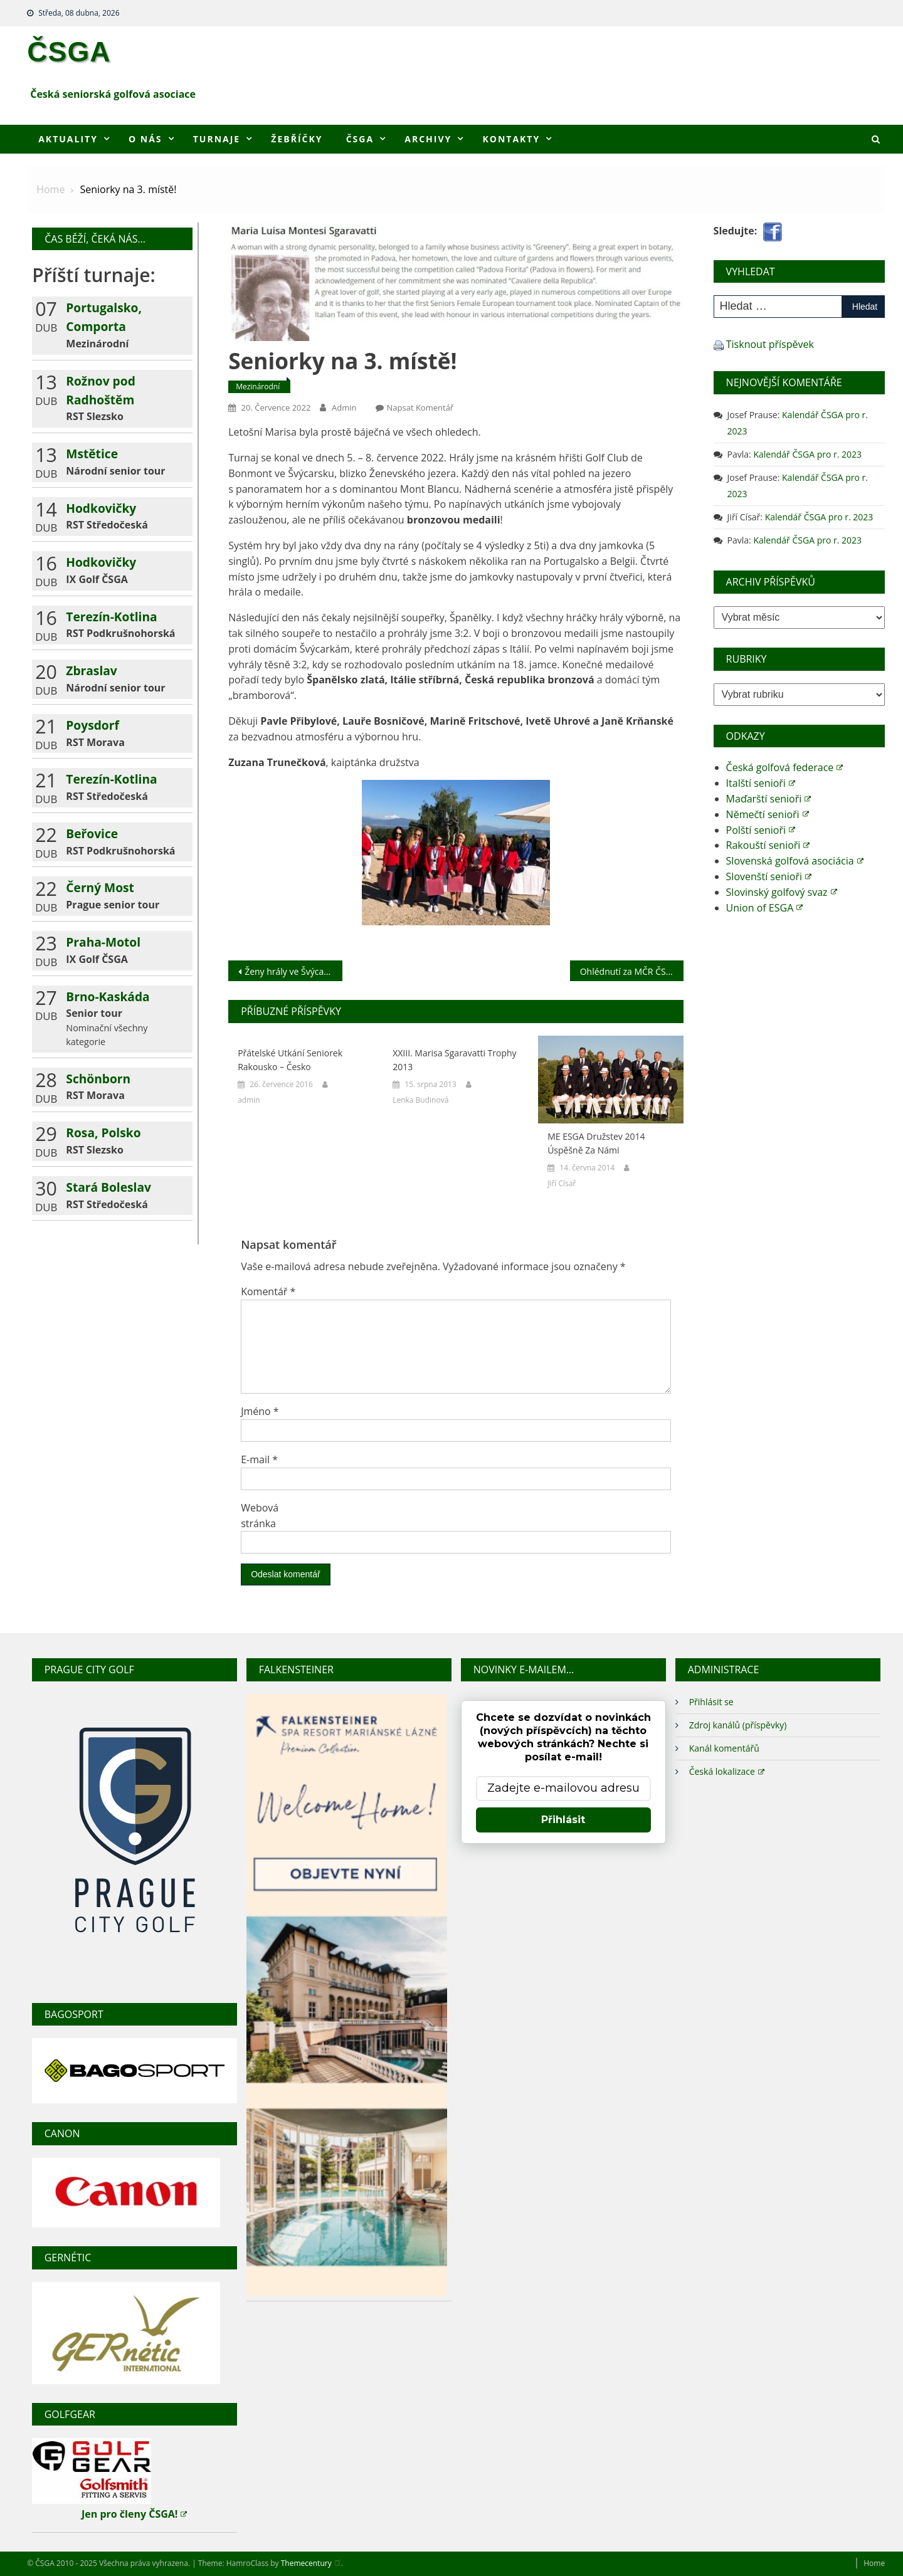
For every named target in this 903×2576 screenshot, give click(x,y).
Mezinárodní (258, 386)
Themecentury (311, 2563)
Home (874, 2563)
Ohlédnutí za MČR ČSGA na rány (632, 971)
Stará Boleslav (108, 1187)
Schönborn (98, 1078)
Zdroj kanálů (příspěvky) (738, 1725)
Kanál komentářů (724, 1748)
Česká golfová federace (784, 767)
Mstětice (92, 453)
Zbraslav (91, 670)
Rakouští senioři (768, 845)
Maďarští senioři (768, 799)
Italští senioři (760, 783)
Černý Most (100, 887)
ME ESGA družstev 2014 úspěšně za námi (596, 1143)
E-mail (259, 1459)
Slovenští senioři (768, 876)
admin (344, 407)
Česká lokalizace (726, 1771)
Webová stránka (259, 1515)
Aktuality (68, 139)
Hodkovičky (101, 508)
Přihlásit (563, 1820)
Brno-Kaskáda (107, 996)
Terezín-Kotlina (111, 616)
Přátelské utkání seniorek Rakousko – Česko (290, 1060)
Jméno (260, 1411)
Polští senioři (760, 830)
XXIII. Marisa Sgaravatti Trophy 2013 (454, 1060)
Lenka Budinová (420, 1100)
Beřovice (92, 833)
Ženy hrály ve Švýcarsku (293, 971)
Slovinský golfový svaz (781, 892)
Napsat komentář (420, 407)
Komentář (268, 1291)
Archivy (428, 139)
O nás (145, 139)
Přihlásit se (711, 1702)
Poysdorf (92, 725)
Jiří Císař (561, 1183)
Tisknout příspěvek (770, 344)
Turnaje (216, 139)
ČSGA (68, 51)
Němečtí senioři (767, 814)
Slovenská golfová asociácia (794, 861)
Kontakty (511, 139)
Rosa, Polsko (103, 1132)
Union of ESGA (764, 908)
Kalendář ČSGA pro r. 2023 (807, 454)
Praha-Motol (103, 941)
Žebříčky (296, 139)
